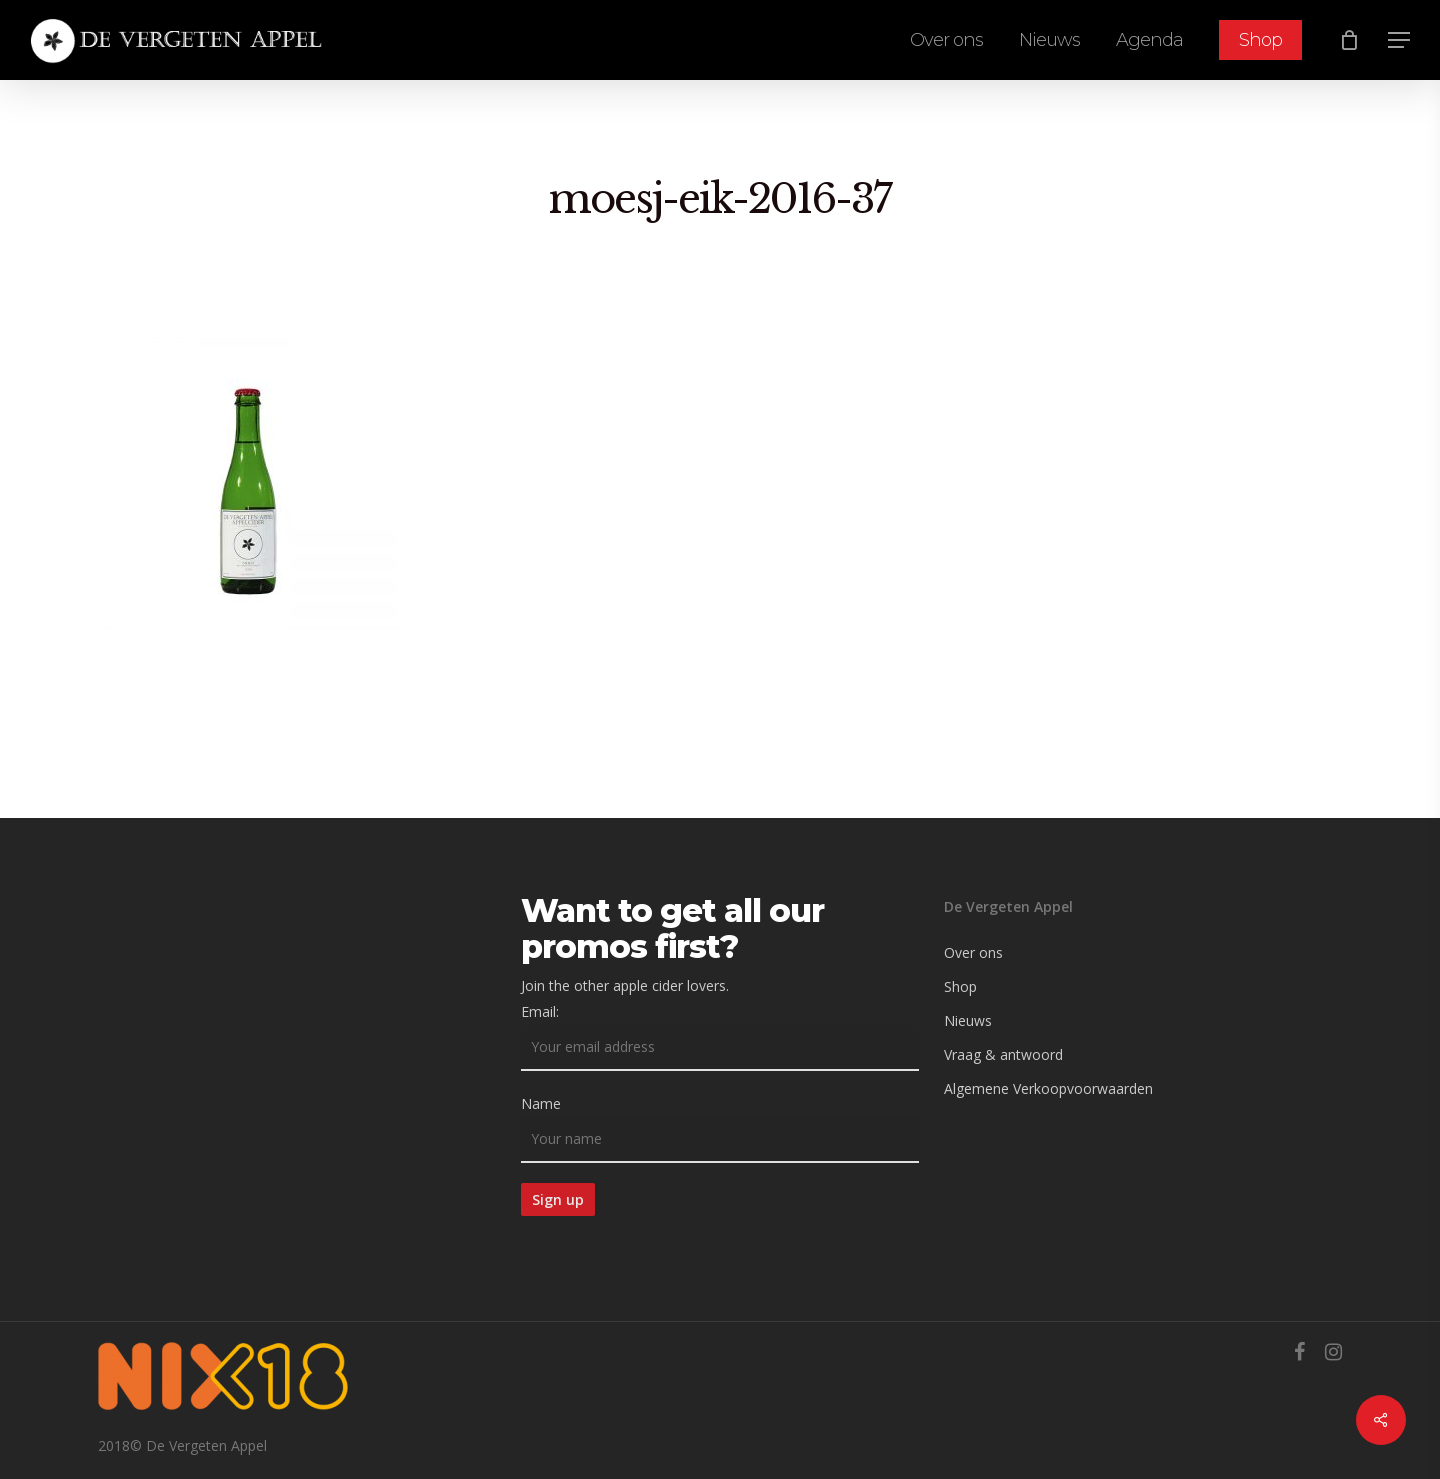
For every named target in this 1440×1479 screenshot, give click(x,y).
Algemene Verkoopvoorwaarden (1048, 1088)
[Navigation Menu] (1400, 40)
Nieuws (968, 1020)
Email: (540, 1011)
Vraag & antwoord (1003, 1054)
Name (541, 1103)
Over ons (973, 952)
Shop (960, 986)
